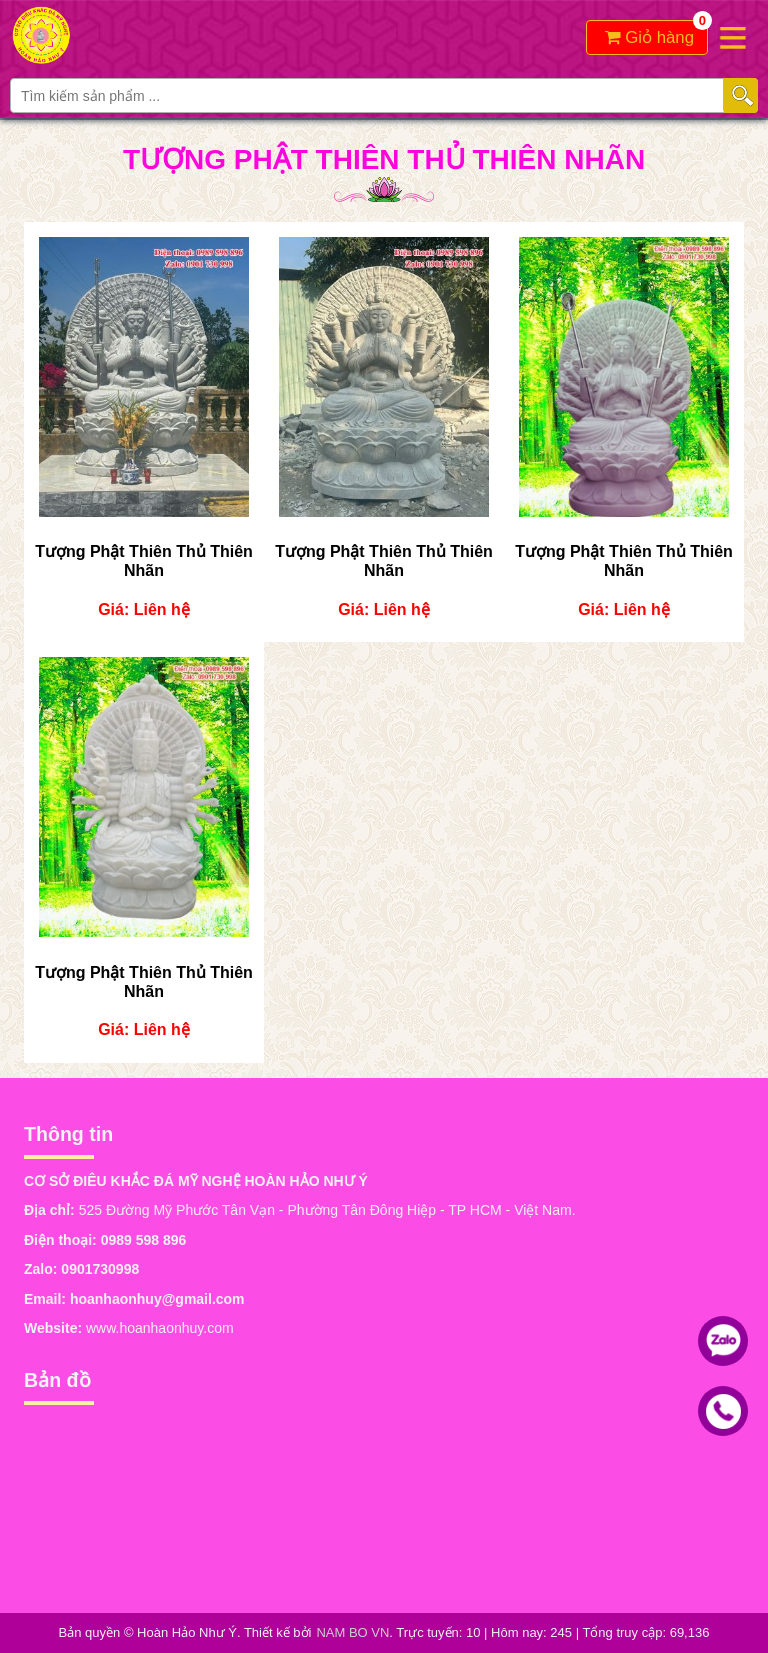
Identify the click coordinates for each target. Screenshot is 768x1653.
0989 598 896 (144, 1240)
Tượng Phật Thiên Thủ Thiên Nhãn (144, 561)
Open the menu (733, 37)
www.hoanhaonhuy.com (160, 1328)
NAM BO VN (352, 1632)
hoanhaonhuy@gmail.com (157, 1299)
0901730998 (100, 1269)
